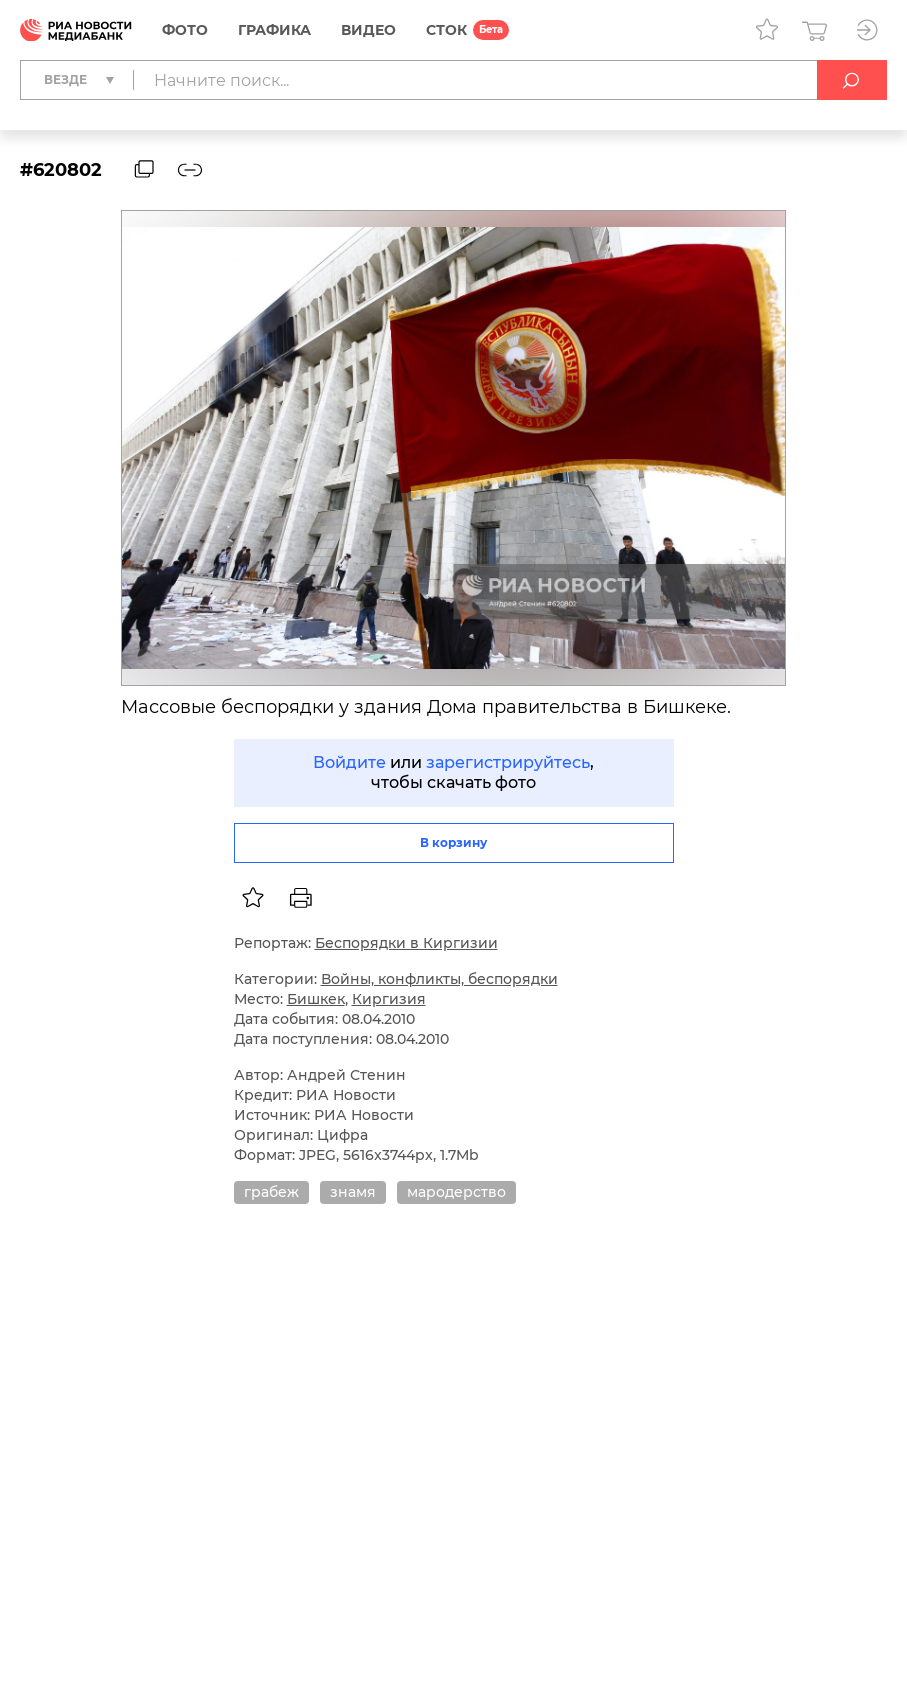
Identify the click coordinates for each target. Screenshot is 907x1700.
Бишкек (316, 999)
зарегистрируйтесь (508, 762)
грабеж (271, 1192)
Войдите (349, 762)
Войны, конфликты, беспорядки (439, 979)
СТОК (446, 30)
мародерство (456, 1192)
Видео (368, 30)
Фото (185, 30)
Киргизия (389, 999)
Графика (274, 30)
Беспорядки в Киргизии (406, 943)
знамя (353, 1192)
